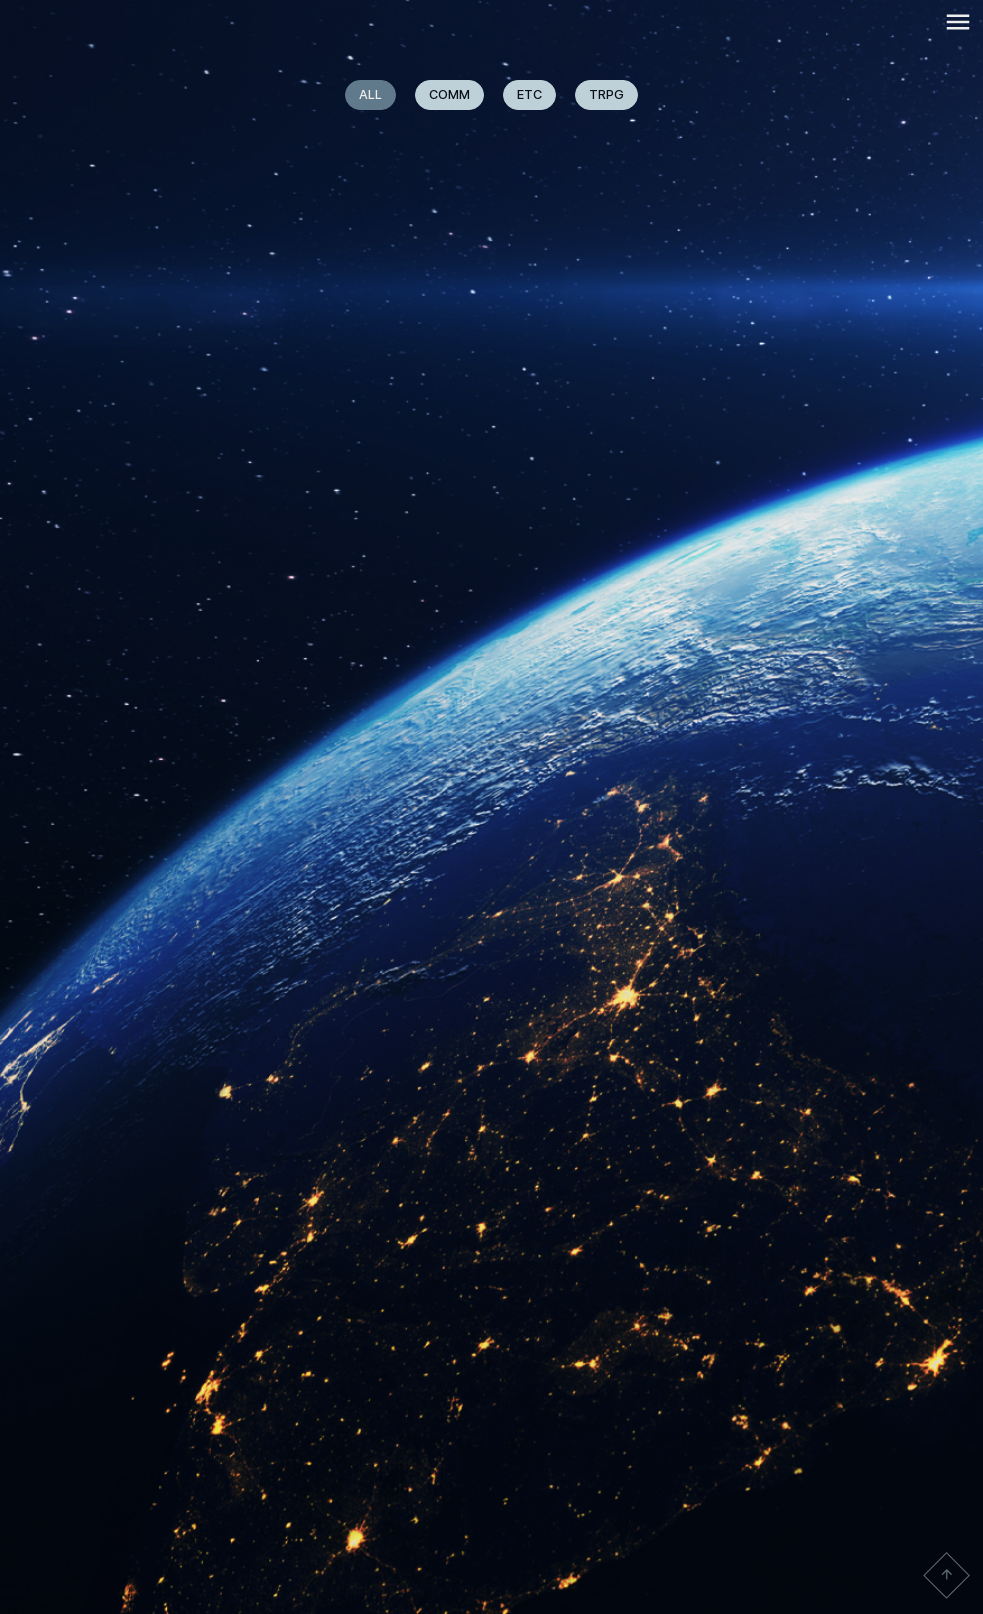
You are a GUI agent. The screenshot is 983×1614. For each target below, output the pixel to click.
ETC (529, 94)
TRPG (606, 94)
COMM (449, 94)
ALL (370, 94)
